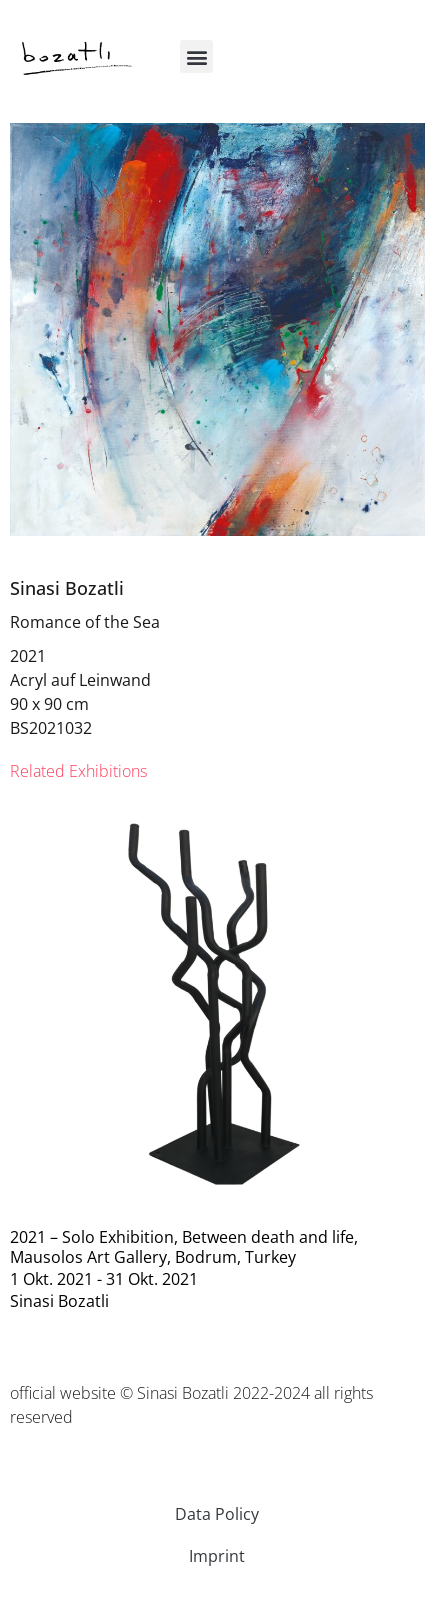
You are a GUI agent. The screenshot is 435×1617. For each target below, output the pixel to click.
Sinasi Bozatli (67, 588)
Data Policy (217, 1514)
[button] (196, 56)
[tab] (78, 771)
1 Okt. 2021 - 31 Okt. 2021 (104, 1279)
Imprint (217, 1556)
